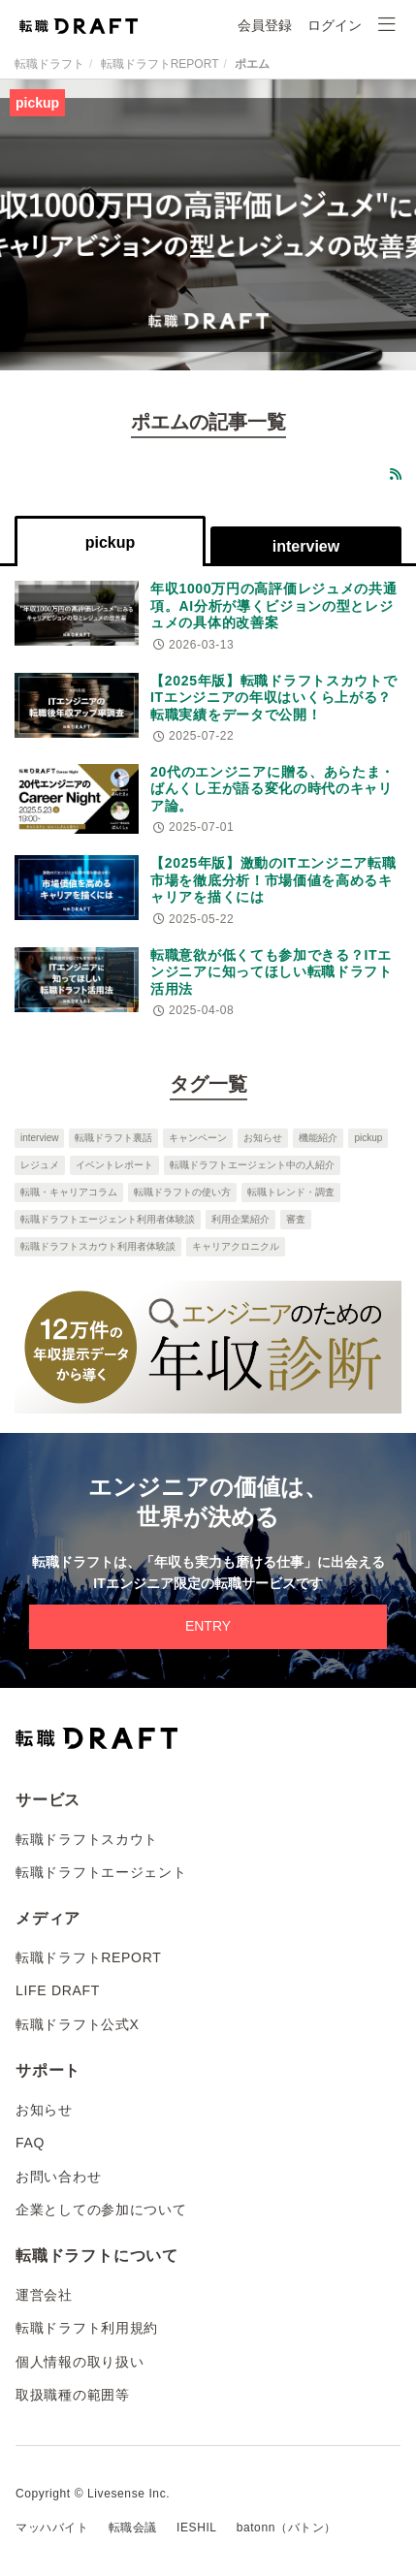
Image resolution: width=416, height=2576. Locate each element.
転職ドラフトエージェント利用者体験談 (107, 1219)
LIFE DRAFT (58, 1990)
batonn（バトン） (286, 2527)
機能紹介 (318, 1137)
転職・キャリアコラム (68, 1192)
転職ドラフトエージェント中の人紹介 (252, 1165)
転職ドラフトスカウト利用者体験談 (98, 1246)
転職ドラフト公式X (78, 2024)
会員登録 (265, 25)
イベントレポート (114, 1165)
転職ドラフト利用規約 (87, 2328)
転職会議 (133, 2527)
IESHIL (196, 2527)
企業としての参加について (101, 2209)
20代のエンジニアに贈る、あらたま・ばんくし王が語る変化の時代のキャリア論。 (272, 788)
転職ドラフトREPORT (160, 64)
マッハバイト (52, 2527)
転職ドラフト (49, 64)
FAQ (30, 2142)
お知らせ (262, 1137)
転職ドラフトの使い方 (182, 1192)
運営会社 (44, 2295)
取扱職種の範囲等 (73, 2394)
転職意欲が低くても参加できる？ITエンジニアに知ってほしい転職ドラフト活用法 (271, 972)
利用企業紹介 (240, 1219)
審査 (295, 1219)
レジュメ (39, 1165)
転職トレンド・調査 (291, 1192)
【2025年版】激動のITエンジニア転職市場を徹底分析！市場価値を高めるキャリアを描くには (273, 880)
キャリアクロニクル (235, 1246)
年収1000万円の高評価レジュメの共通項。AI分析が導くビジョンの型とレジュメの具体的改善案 (273, 605)
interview (39, 1137)
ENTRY (208, 1626)
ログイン (334, 25)
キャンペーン (198, 1137)
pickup (368, 1137)
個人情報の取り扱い (80, 2361)
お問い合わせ (58, 2176)
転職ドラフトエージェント (101, 1872)
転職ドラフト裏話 (113, 1137)
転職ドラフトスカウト (87, 1839)
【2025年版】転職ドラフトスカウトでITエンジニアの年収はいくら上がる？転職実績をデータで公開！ (273, 697)
